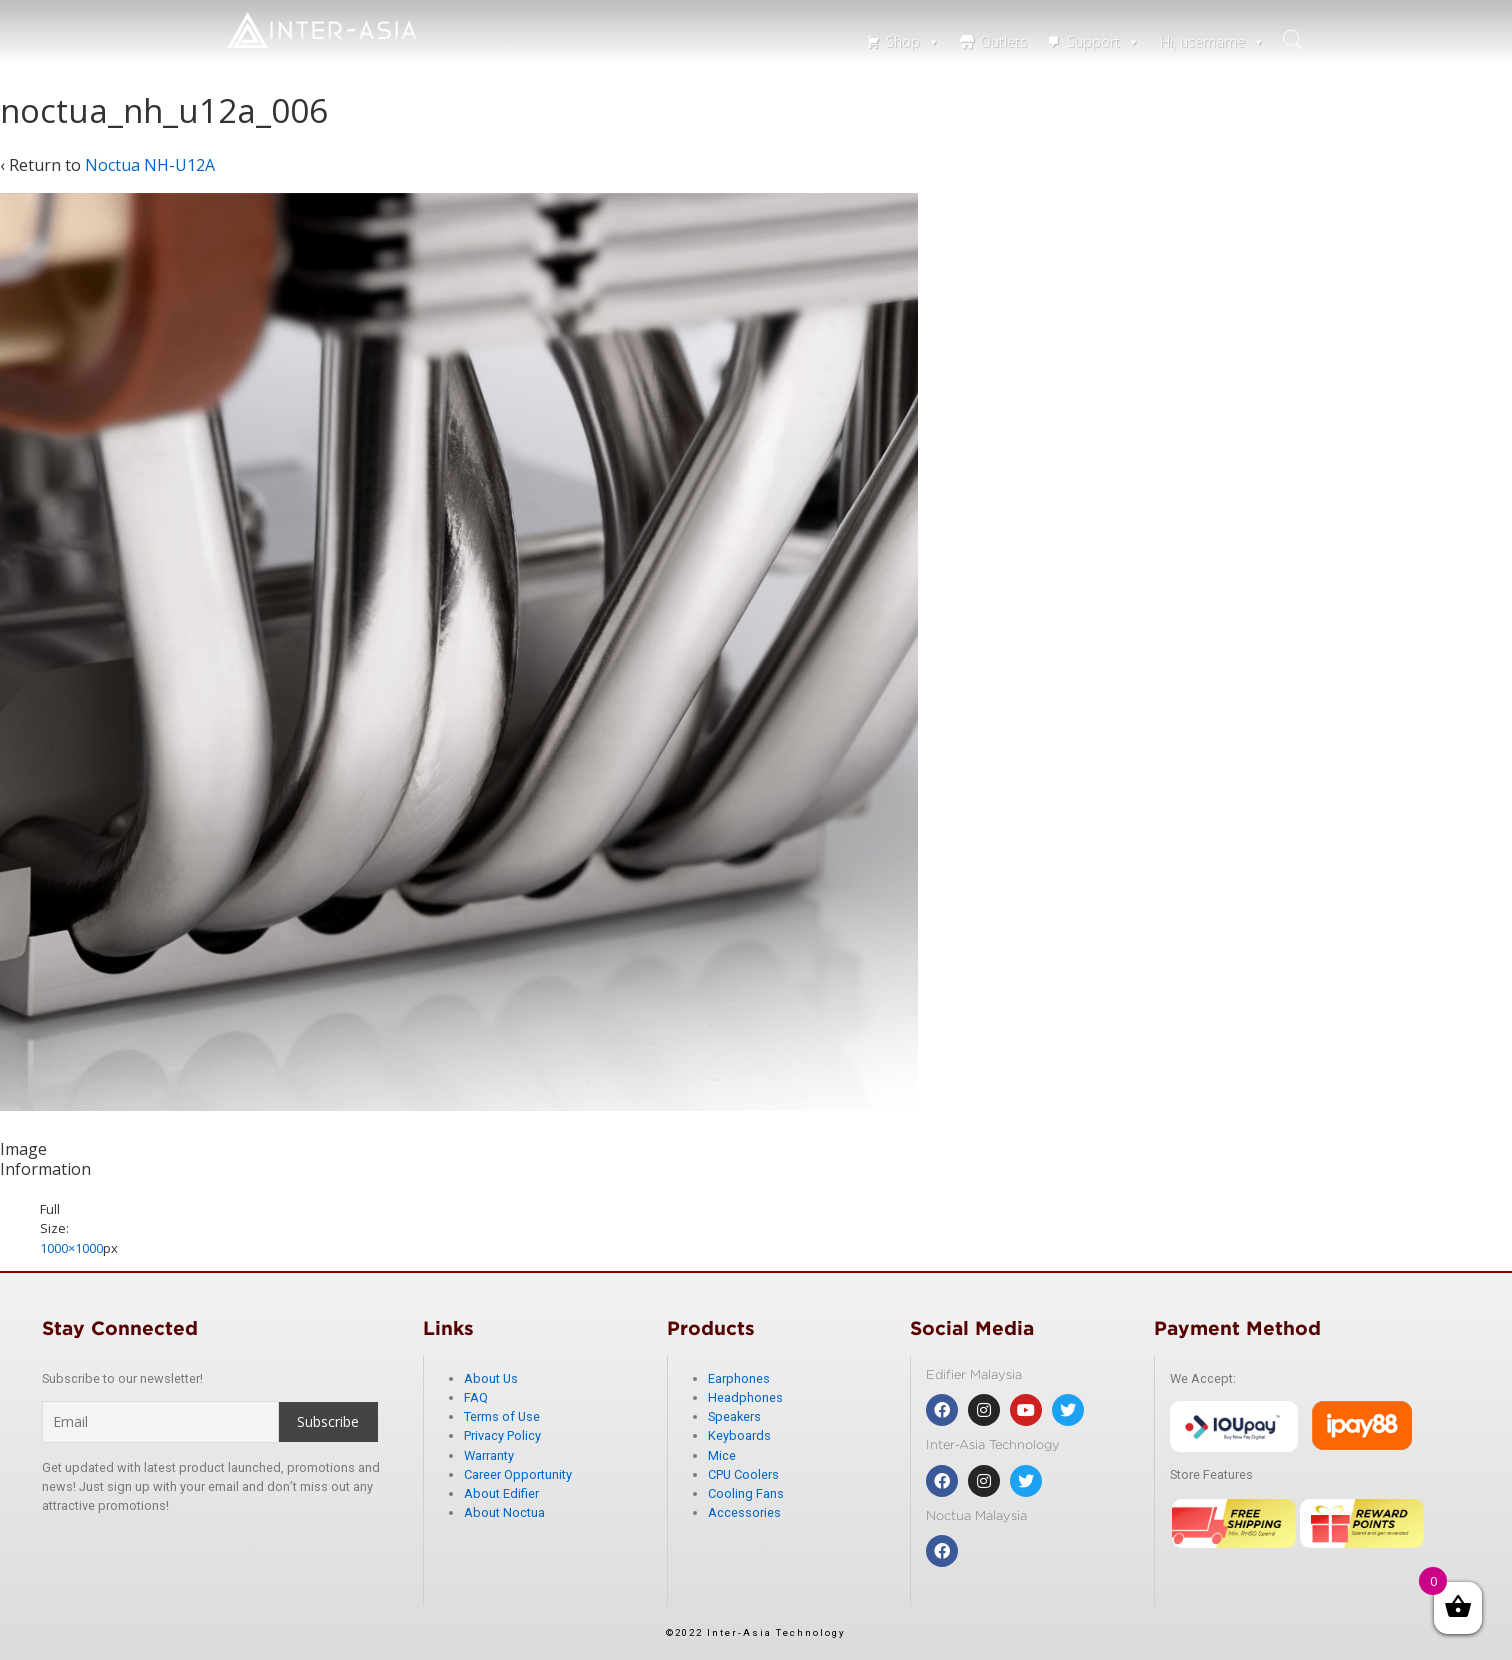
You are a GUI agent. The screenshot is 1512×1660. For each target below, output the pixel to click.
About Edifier (501, 1493)
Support (1103, 41)
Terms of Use (502, 1416)
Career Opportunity (518, 1474)
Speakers (734, 1416)
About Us (491, 1378)
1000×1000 (71, 1248)
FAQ (476, 1397)
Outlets (1003, 41)
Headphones (745, 1397)
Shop (913, 41)
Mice (722, 1455)
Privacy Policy (502, 1435)
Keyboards (739, 1435)
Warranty (489, 1455)
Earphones (739, 1378)
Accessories (744, 1512)
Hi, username (1212, 41)
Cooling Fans (746, 1493)
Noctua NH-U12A (150, 165)
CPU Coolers (743, 1474)
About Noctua (504, 1512)
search (1295, 40)
